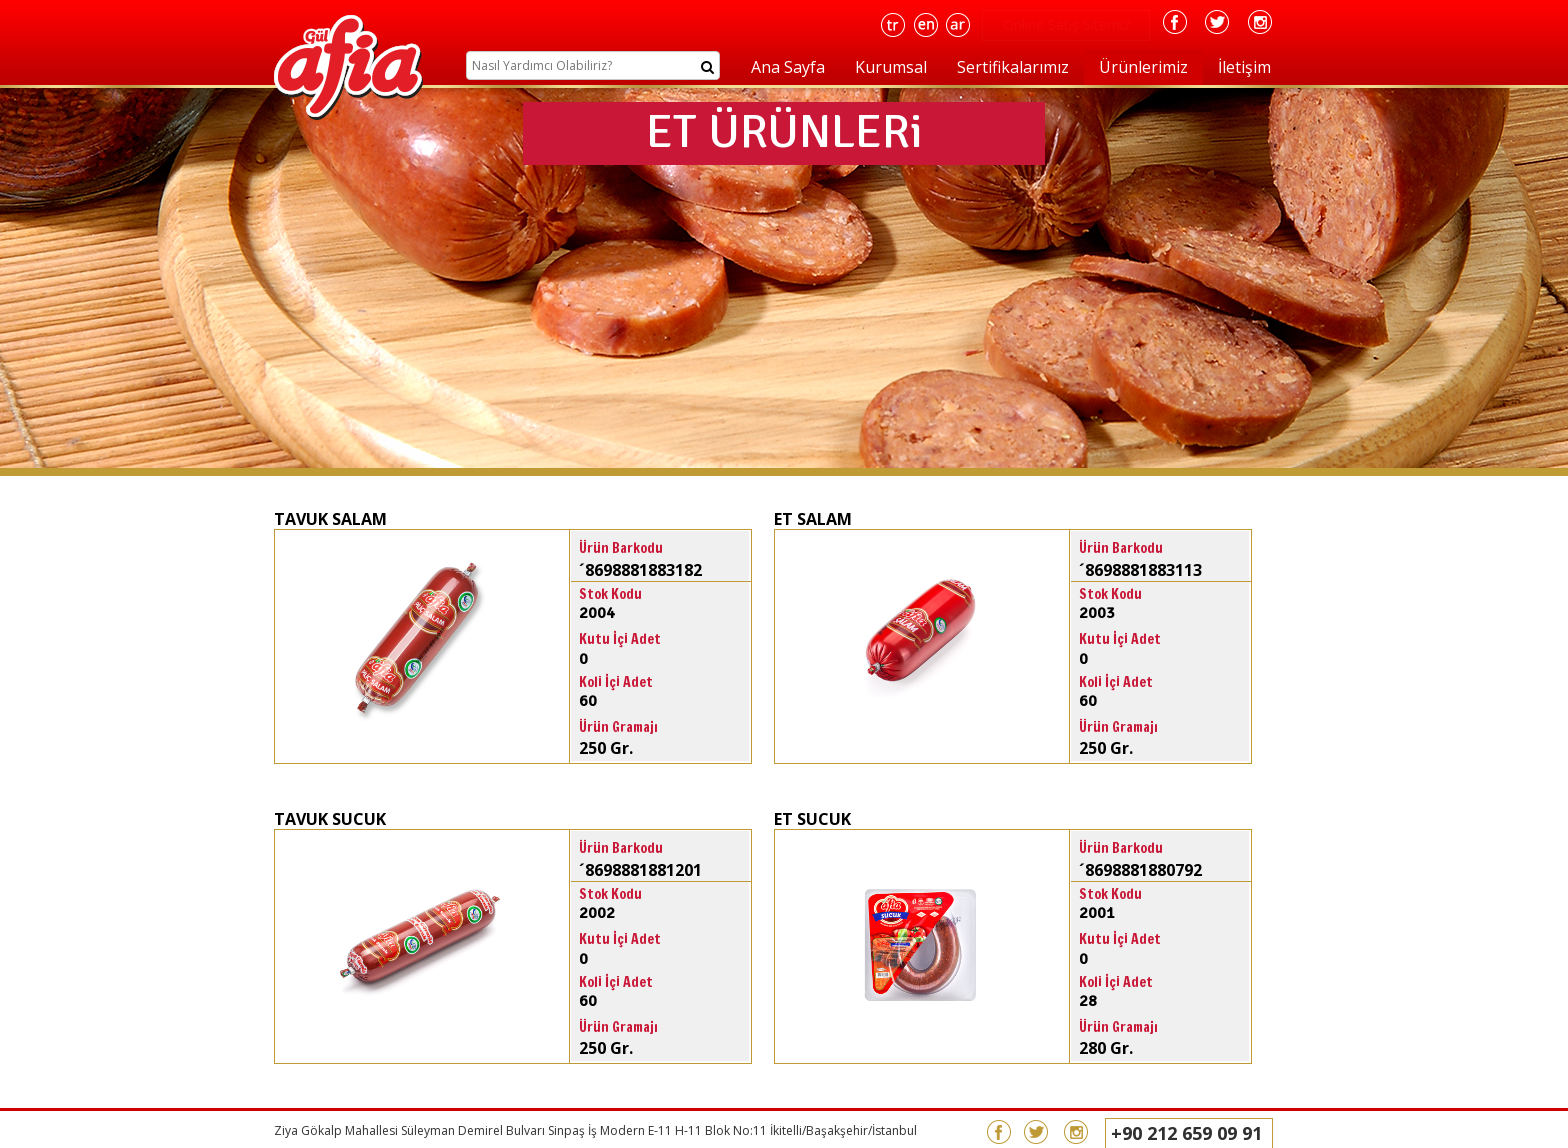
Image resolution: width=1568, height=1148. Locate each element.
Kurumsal (891, 67)
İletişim (1244, 67)
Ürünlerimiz (1143, 67)
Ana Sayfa (788, 67)
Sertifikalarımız (1013, 67)
